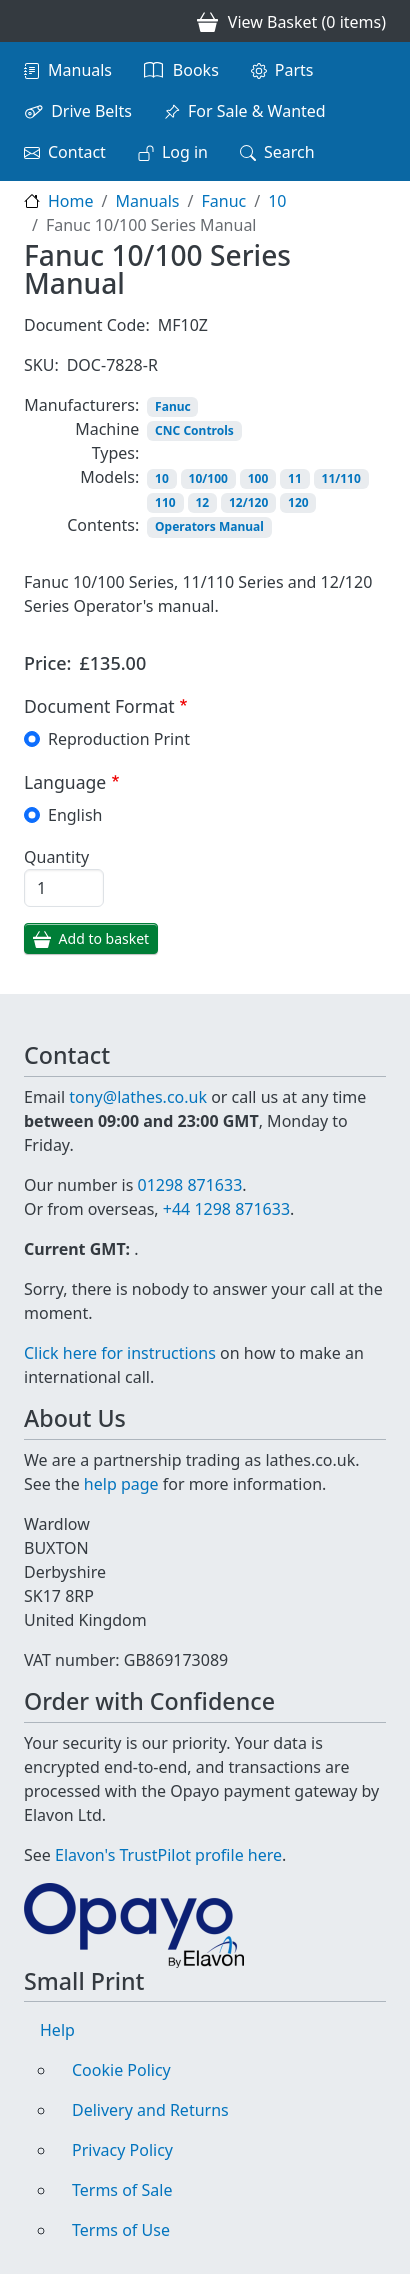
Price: (48, 663)
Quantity (56, 857)
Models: (109, 477)
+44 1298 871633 (226, 1209)
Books (196, 70)
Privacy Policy (122, 2150)
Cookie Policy (121, 2070)
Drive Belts (91, 111)
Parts (294, 70)
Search (289, 152)
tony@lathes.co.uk (138, 1097)
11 (295, 478)
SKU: (41, 365)
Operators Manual (209, 526)
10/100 (208, 478)
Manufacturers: (81, 405)
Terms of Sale (122, 2190)
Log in (185, 152)
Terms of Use (121, 2230)
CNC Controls (194, 430)
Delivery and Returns (150, 2110)
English (75, 815)
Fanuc (223, 201)
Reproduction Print (119, 739)
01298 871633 (189, 1185)
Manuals (80, 70)
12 (202, 502)
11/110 (341, 478)
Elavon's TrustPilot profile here (168, 1855)
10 (277, 201)
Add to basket (104, 938)
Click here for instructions (120, 1353)
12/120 (248, 502)
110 (165, 502)
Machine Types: (107, 441)
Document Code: (87, 325)
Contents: (103, 525)
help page (121, 1484)
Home (71, 201)
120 (298, 502)
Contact (77, 152)
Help (57, 2030)
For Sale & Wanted (257, 111)
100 (258, 478)
